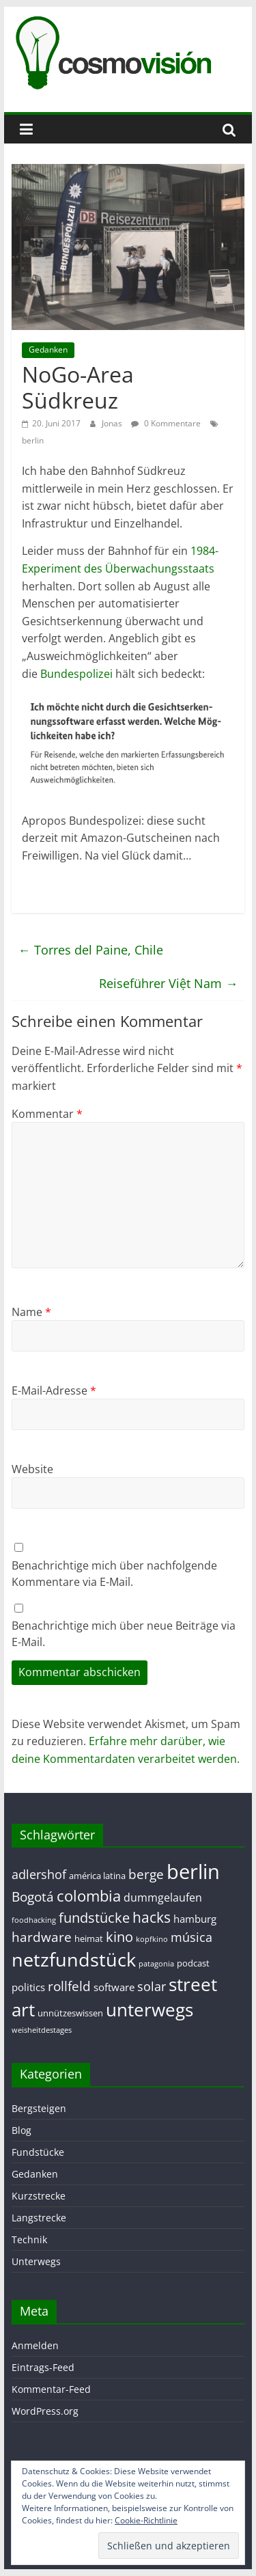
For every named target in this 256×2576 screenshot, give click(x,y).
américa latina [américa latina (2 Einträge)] (97, 1875)
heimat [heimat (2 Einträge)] (88, 1938)
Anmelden (35, 2345)
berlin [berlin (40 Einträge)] (193, 1871)
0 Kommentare (166, 423)
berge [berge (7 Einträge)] (146, 1874)
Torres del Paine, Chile (90, 950)
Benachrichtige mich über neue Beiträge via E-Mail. (124, 1633)
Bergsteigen (39, 2108)
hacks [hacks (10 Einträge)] (151, 1917)
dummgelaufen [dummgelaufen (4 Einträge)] (163, 1897)
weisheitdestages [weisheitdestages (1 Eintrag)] (42, 2030)
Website (32, 1469)
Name (31, 1311)
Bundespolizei (76, 673)
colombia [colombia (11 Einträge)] (89, 1896)
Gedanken (48, 349)
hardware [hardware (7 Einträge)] (42, 1937)
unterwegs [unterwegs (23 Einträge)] (149, 2009)
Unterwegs (36, 2261)
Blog (21, 2130)
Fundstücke (38, 2152)
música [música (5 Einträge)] (191, 1937)
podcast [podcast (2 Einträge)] (193, 1963)
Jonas (113, 423)
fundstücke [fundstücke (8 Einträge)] (94, 1917)
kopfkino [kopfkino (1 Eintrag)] (152, 1939)
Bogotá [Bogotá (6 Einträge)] (33, 1896)
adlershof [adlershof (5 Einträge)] (39, 1874)
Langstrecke (39, 2217)
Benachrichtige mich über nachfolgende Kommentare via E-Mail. (114, 1573)
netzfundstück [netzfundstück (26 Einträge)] (74, 1959)
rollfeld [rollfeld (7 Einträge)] (69, 1986)
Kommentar (47, 1113)
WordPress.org (45, 2410)
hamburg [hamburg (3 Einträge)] (194, 1919)
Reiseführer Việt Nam (168, 983)
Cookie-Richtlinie (146, 2520)
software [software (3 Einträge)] (114, 1987)
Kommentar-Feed (51, 2389)
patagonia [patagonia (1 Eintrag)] (156, 1964)
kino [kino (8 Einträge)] (119, 1937)
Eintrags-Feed (43, 2367)
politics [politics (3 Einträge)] (28, 1987)
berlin (33, 440)
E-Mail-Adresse (54, 1390)
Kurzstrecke (39, 2195)
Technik (29, 2239)
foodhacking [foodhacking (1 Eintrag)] (34, 1920)
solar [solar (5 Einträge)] (151, 1986)
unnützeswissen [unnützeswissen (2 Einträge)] (70, 2013)
